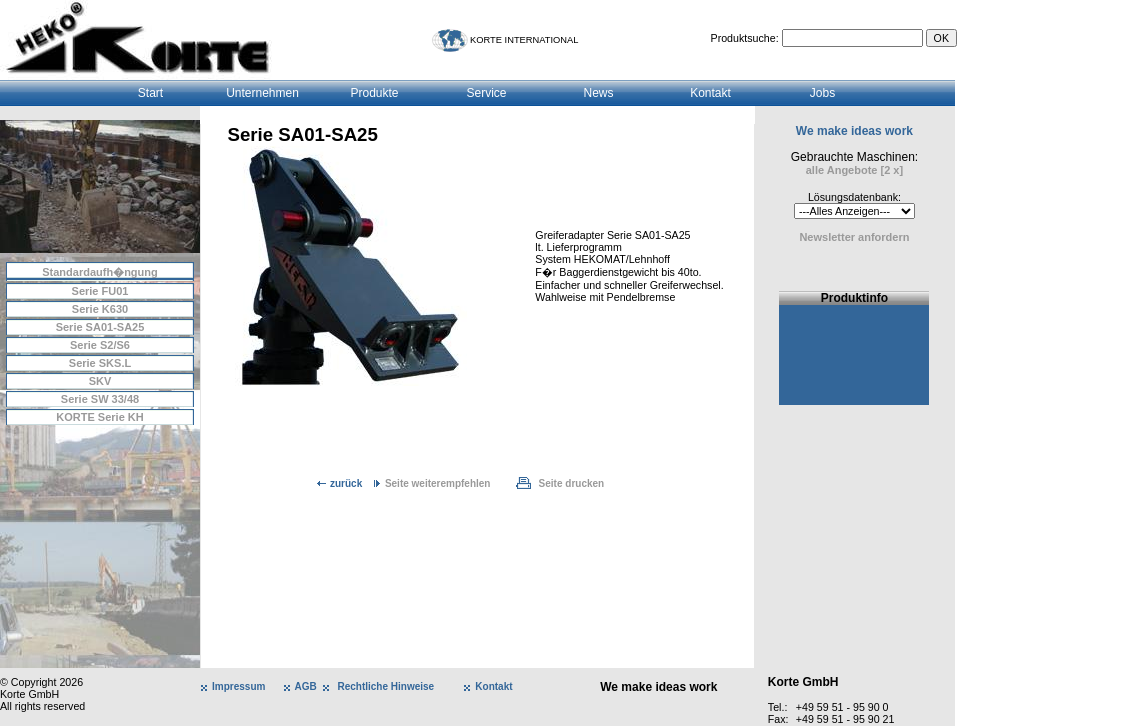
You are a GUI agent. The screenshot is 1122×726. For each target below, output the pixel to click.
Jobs (822, 93)
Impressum (238, 686)
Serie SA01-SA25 (100, 327)
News (598, 93)
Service (486, 93)
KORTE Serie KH (99, 417)
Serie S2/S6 (100, 345)
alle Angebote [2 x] (854, 170)
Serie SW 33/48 (100, 399)
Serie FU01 (100, 291)
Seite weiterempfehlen (438, 483)
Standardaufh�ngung (100, 272)
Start (150, 93)
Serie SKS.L (100, 363)
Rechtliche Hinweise (385, 686)
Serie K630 (100, 309)
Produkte (374, 93)
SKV (100, 381)
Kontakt (710, 93)
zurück (346, 483)
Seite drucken (572, 483)
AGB (306, 686)
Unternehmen (262, 93)
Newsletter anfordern (854, 237)
